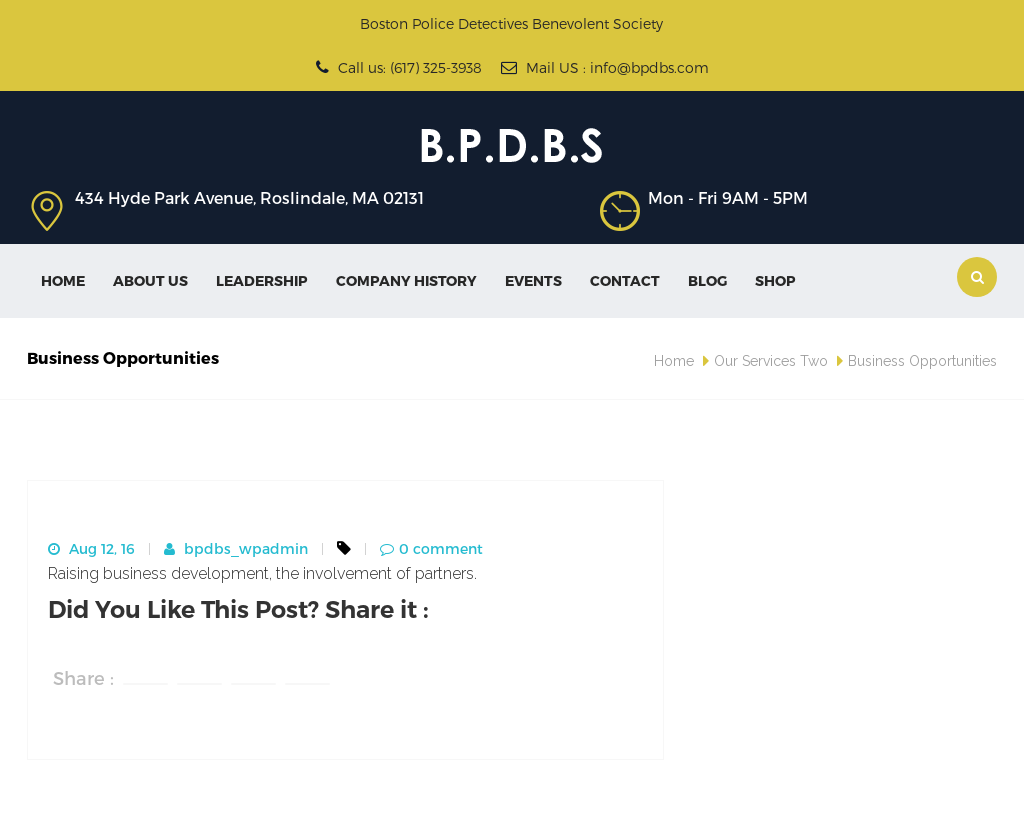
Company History (406, 280)
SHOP (775, 280)
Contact (625, 280)
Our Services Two (771, 361)
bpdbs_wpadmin (236, 548)
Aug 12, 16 (91, 548)
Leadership (262, 280)
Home (63, 280)
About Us (150, 280)
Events (533, 280)
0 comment (431, 548)
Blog (707, 280)
